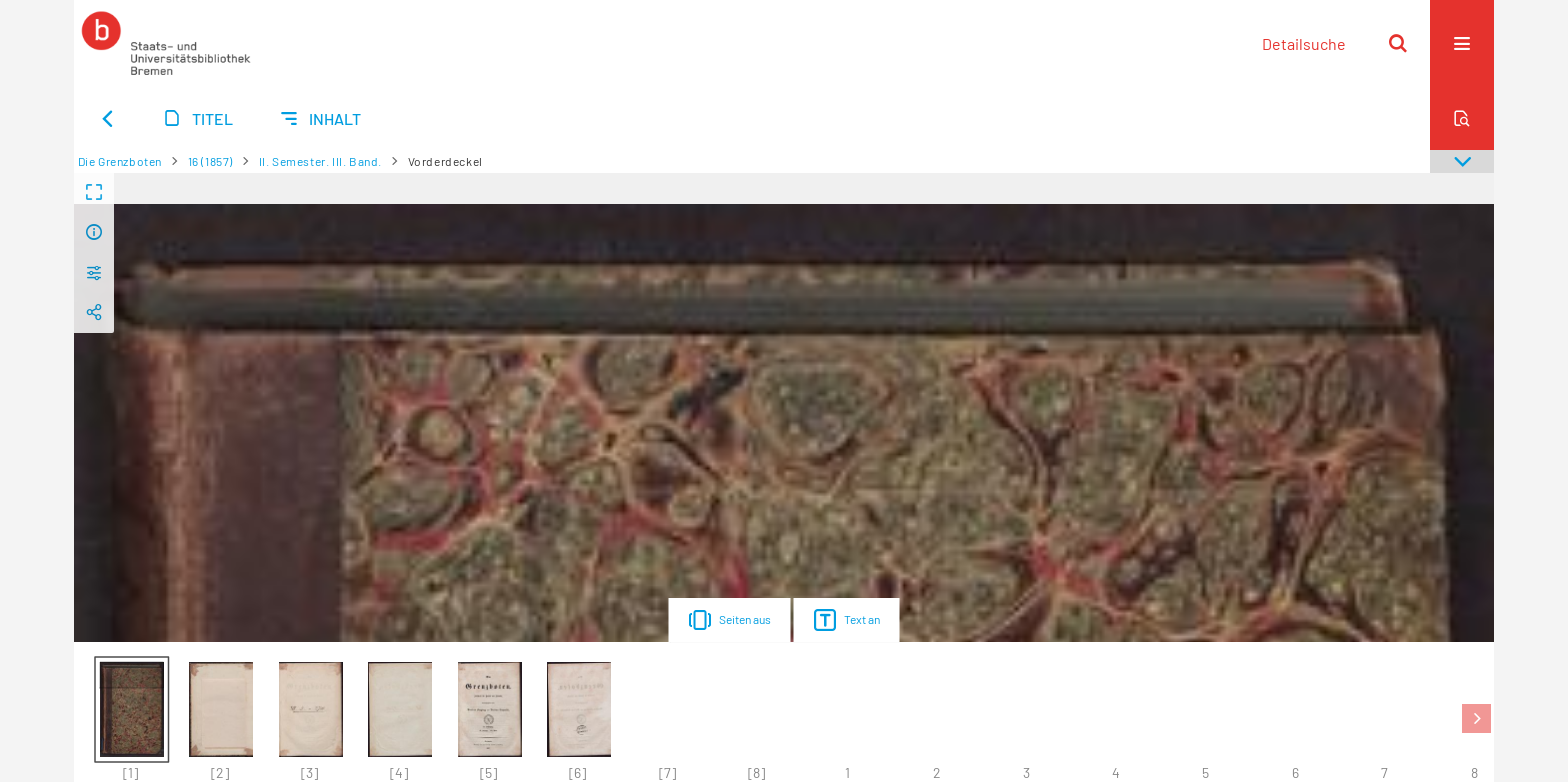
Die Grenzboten (120, 161)
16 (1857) (210, 161)
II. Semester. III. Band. (320, 161)
